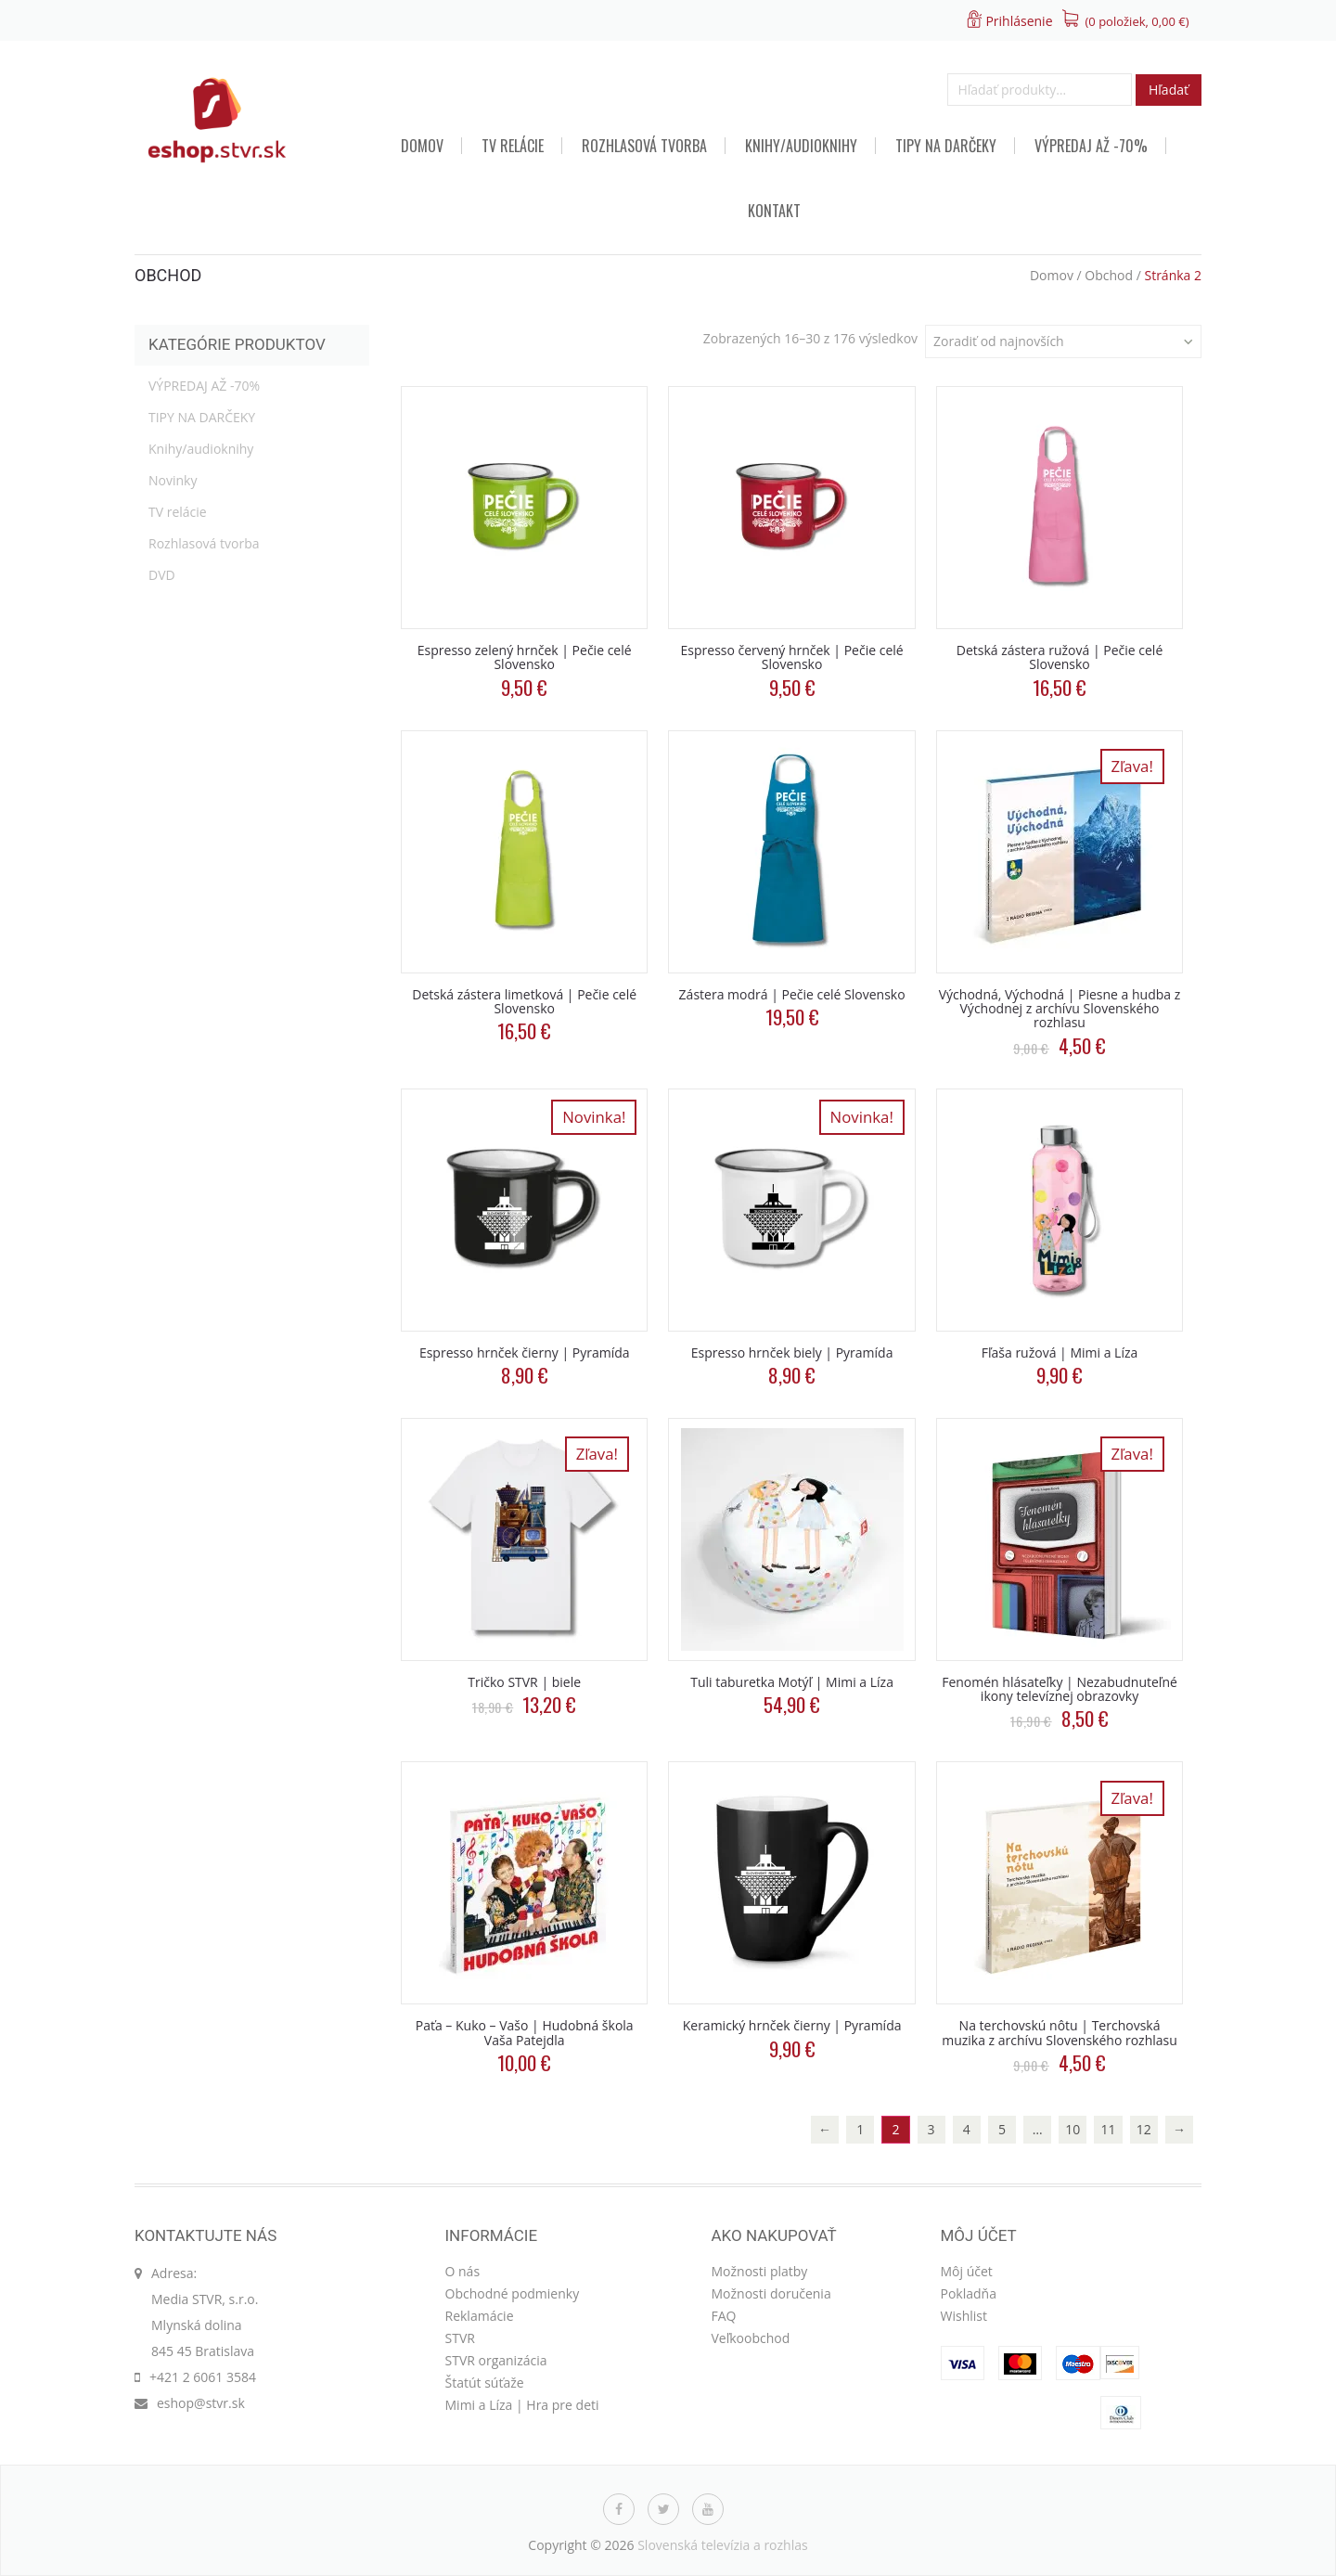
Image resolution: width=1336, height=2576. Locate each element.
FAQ (724, 2316)
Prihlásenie (1018, 21)
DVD (161, 575)
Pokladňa (968, 2293)
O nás (463, 2271)
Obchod (1109, 275)
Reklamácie (479, 2316)
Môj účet (967, 2271)
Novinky (172, 480)
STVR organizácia (496, 2360)
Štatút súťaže (484, 2382)
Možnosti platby (760, 2271)
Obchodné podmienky (512, 2293)
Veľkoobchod (751, 2338)
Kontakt (774, 211)
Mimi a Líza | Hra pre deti (522, 2405)
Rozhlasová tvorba (644, 146)
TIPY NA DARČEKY (945, 146)
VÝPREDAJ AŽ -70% (1091, 146)
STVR (460, 2338)
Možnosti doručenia (771, 2293)
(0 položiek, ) (1137, 21)
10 (1072, 2129)
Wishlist (964, 2316)
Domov (422, 146)
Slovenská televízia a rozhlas (722, 2545)
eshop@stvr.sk (201, 2403)
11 (1108, 2129)
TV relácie (513, 146)
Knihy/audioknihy (801, 146)
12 (1144, 2129)
